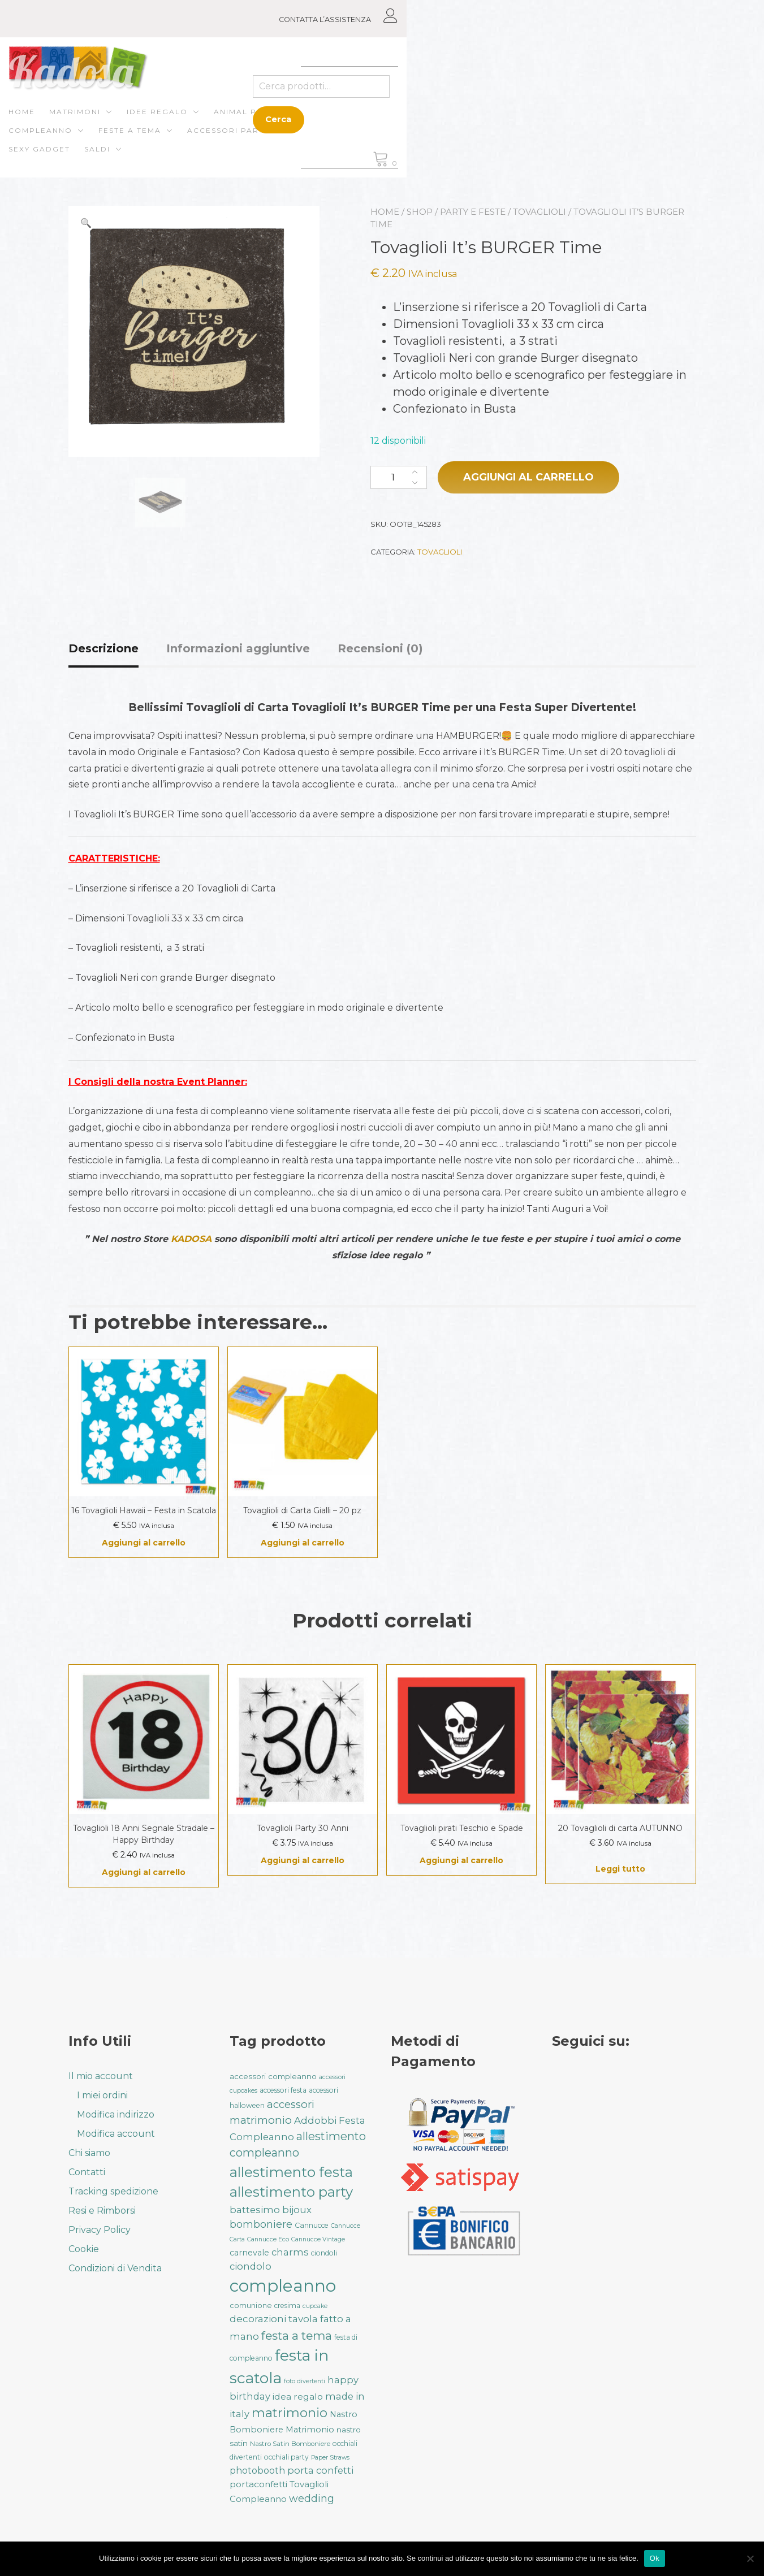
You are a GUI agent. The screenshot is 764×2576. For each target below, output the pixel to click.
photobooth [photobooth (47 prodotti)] (257, 2470)
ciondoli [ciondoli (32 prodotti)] (324, 2253)
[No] (750, 2558)
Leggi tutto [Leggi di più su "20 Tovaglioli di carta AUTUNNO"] (620, 1871)
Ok (654, 2558)
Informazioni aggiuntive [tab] (238, 650)
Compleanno (385, 122)
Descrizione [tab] (103, 650)
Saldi (265, 141)
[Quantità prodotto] (398, 479)
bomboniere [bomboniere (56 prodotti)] (261, 2224)
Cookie (83, 2249)
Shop (420, 214)
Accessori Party (109, 141)
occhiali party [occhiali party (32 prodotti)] (286, 2457)
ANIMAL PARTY (306, 122)
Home (81, 122)
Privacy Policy (99, 2229)
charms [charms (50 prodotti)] (290, 2252)
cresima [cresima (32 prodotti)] (287, 2305)
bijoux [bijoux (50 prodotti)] (297, 2209)
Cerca (578, 120)
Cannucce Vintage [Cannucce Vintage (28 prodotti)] (318, 2239)
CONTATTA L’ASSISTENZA (623, 19)
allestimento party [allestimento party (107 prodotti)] (291, 2192)
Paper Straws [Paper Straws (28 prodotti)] (330, 2457)
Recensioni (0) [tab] (380, 650)
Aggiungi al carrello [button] (143, 1545)
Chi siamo (89, 2153)
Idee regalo (217, 122)
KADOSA (191, 1241)
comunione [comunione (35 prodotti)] (251, 2305)
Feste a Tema (474, 122)
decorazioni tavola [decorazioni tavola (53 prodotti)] (274, 2318)
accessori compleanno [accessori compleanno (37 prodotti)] (273, 2076)
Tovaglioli (539, 214)
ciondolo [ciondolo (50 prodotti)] (250, 2266)
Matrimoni (135, 122)
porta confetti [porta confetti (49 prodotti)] (320, 2470)
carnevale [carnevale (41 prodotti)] (249, 2253)
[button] (85, 225)
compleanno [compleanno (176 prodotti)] (283, 2286)
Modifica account (116, 2133)
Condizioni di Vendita (115, 2268)
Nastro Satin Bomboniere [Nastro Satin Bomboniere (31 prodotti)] (290, 2444)
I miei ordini (102, 2095)
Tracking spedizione (113, 2191)
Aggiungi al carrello (528, 479)
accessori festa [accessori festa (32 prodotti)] (283, 2090)
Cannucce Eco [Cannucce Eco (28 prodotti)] (268, 2239)
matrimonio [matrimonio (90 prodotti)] (289, 2413)
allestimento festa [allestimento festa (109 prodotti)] (291, 2171)
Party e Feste (473, 214)
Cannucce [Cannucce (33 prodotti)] (312, 2225)
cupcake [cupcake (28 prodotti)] (315, 2306)
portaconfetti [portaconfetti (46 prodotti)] (258, 2484)
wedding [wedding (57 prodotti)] (311, 2498)
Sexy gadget (207, 141)
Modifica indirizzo (115, 2114)
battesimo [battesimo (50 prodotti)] (255, 2209)
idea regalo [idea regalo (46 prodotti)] (298, 2396)
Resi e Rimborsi (102, 2210)
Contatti (86, 2172)
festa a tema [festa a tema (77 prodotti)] (296, 2335)
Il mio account (100, 2076)
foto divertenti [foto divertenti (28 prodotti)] (304, 2381)
